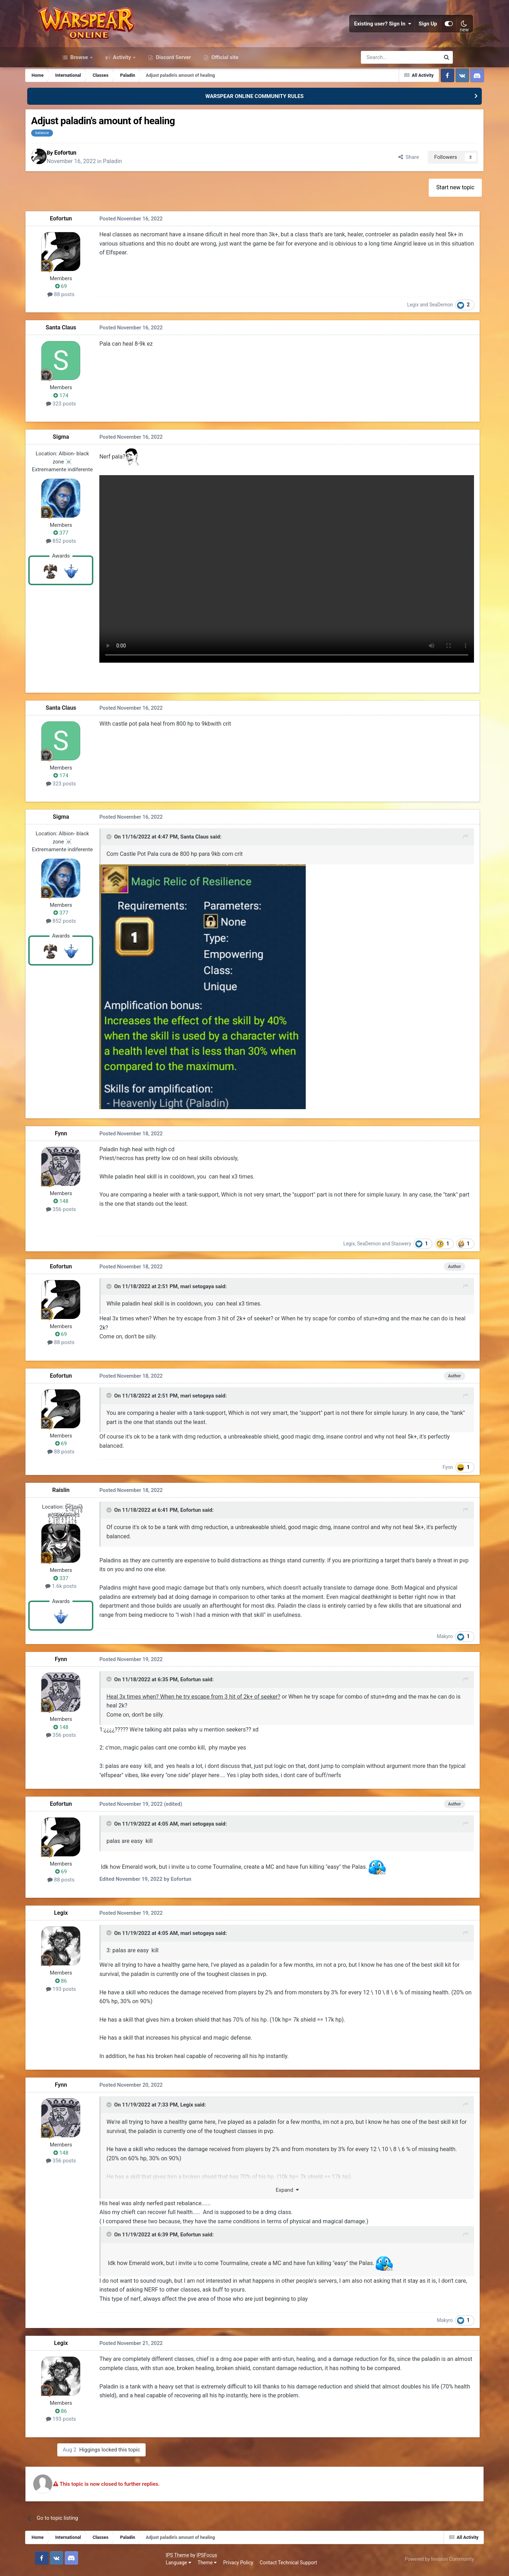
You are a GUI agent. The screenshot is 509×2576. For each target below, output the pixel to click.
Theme (97, 2565)
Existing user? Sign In (362, 35)
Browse (79, 80)
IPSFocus (97, 2557)
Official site (224, 80)
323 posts (92, 430)
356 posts (92, 1207)
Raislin (92, 1486)
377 (91, 559)
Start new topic (426, 214)
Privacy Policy (129, 2565)
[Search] (381, 80)
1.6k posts (91, 1582)
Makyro (420, 1641)
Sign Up (408, 35)
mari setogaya (225, 1285)
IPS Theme (68, 2557)
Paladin (149, 186)
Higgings (154, 2452)
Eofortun (102, 177)
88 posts (92, 320)
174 (91, 422)
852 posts (92, 567)
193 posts (92, 1993)
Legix (388, 331)
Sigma (92, 463)
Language (69, 2565)
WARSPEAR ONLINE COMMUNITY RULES (254, 119)
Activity (122, 80)
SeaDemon (416, 331)
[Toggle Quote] (137, 836)
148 (91, 1198)
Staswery (376, 1241)
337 (91, 1575)
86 (92, 1985)
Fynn (92, 1131)
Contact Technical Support (178, 2565)
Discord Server (172, 80)
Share (376, 182)
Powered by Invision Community (418, 2561)
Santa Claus (92, 354)
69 (92, 313)
